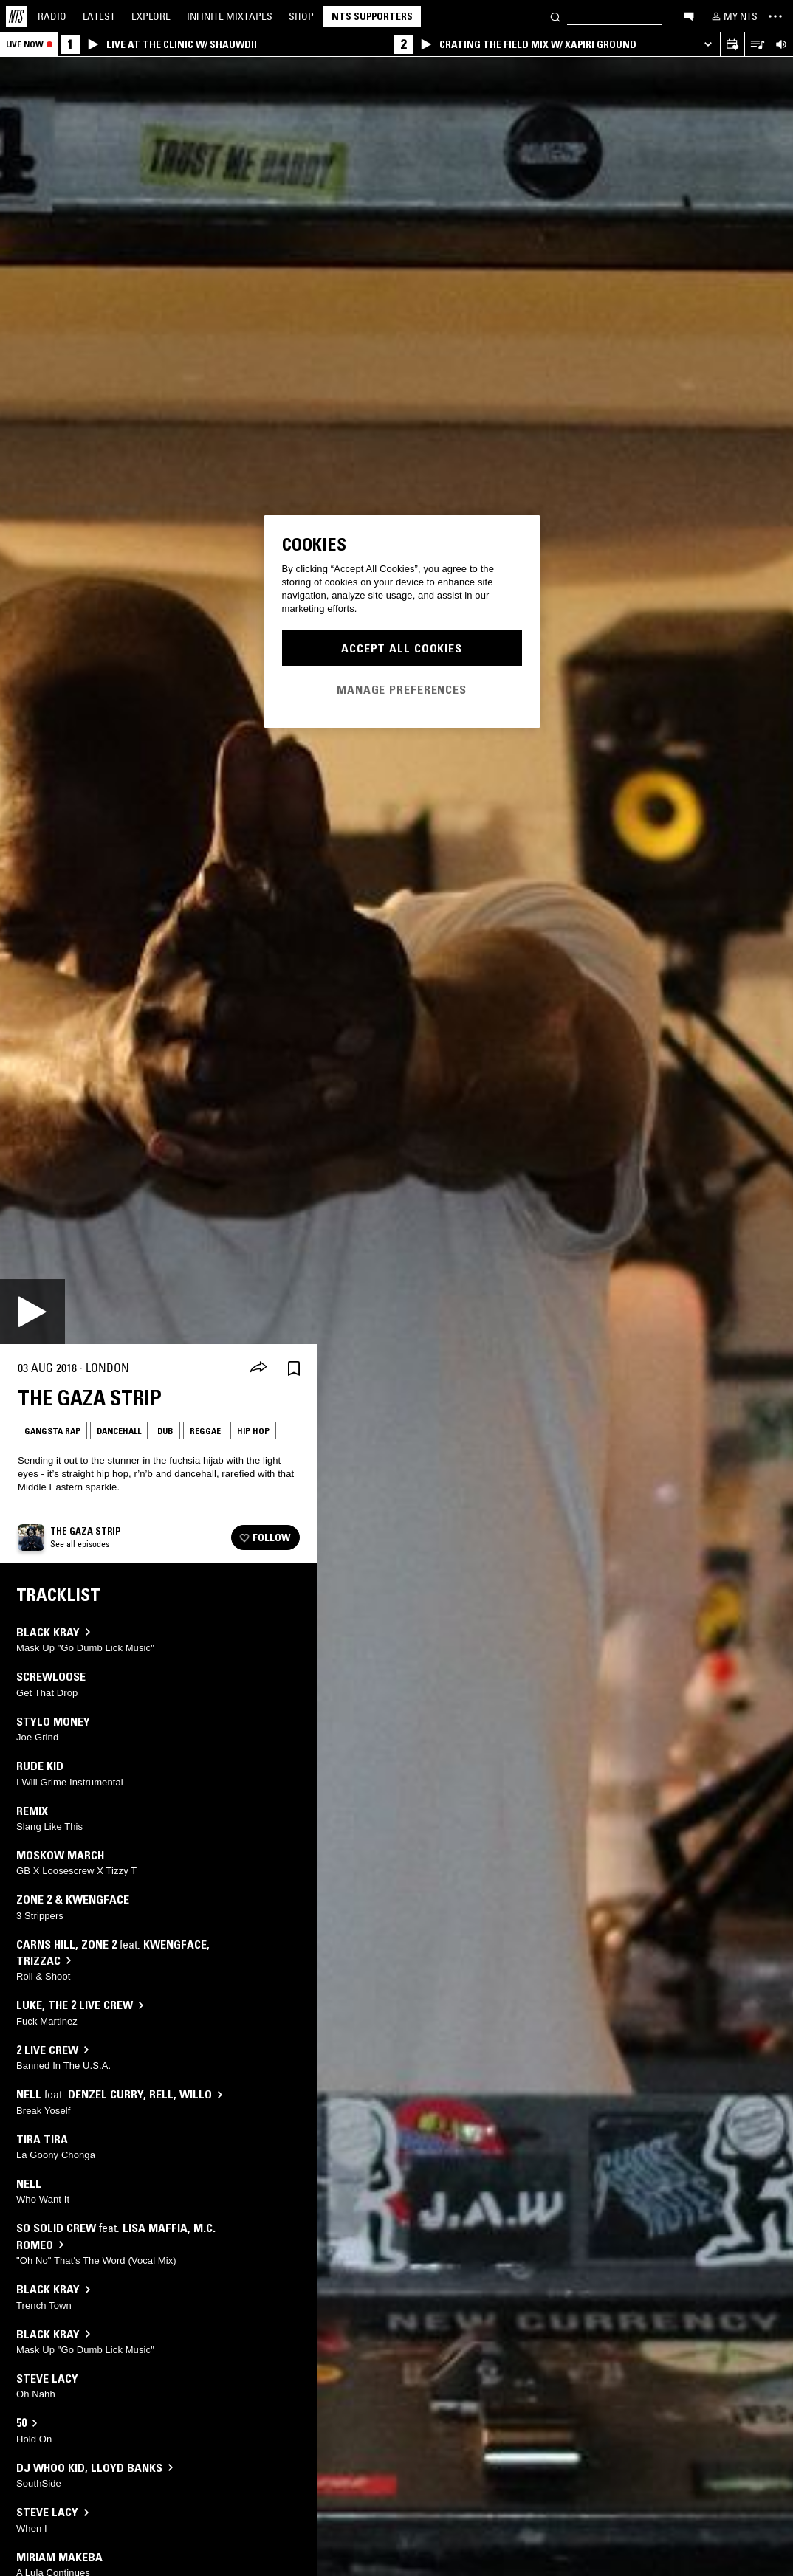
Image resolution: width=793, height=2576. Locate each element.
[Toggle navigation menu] (775, 16)
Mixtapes (229, 16)
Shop (301, 16)
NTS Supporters (372, 16)
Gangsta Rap (52, 1430)
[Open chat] (688, 15)
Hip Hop (253, 1430)
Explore (151, 16)
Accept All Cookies (401, 648)
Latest (99, 16)
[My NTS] (733, 16)
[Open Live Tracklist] (756, 44)
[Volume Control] (781, 44)
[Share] (258, 1368)
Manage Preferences (402, 689)
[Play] (32, 1311)
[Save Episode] (294, 1368)
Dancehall (119, 1430)
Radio (52, 16)
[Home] (16, 16)
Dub (165, 1430)
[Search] (555, 16)
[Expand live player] (708, 44)
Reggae (205, 1430)
